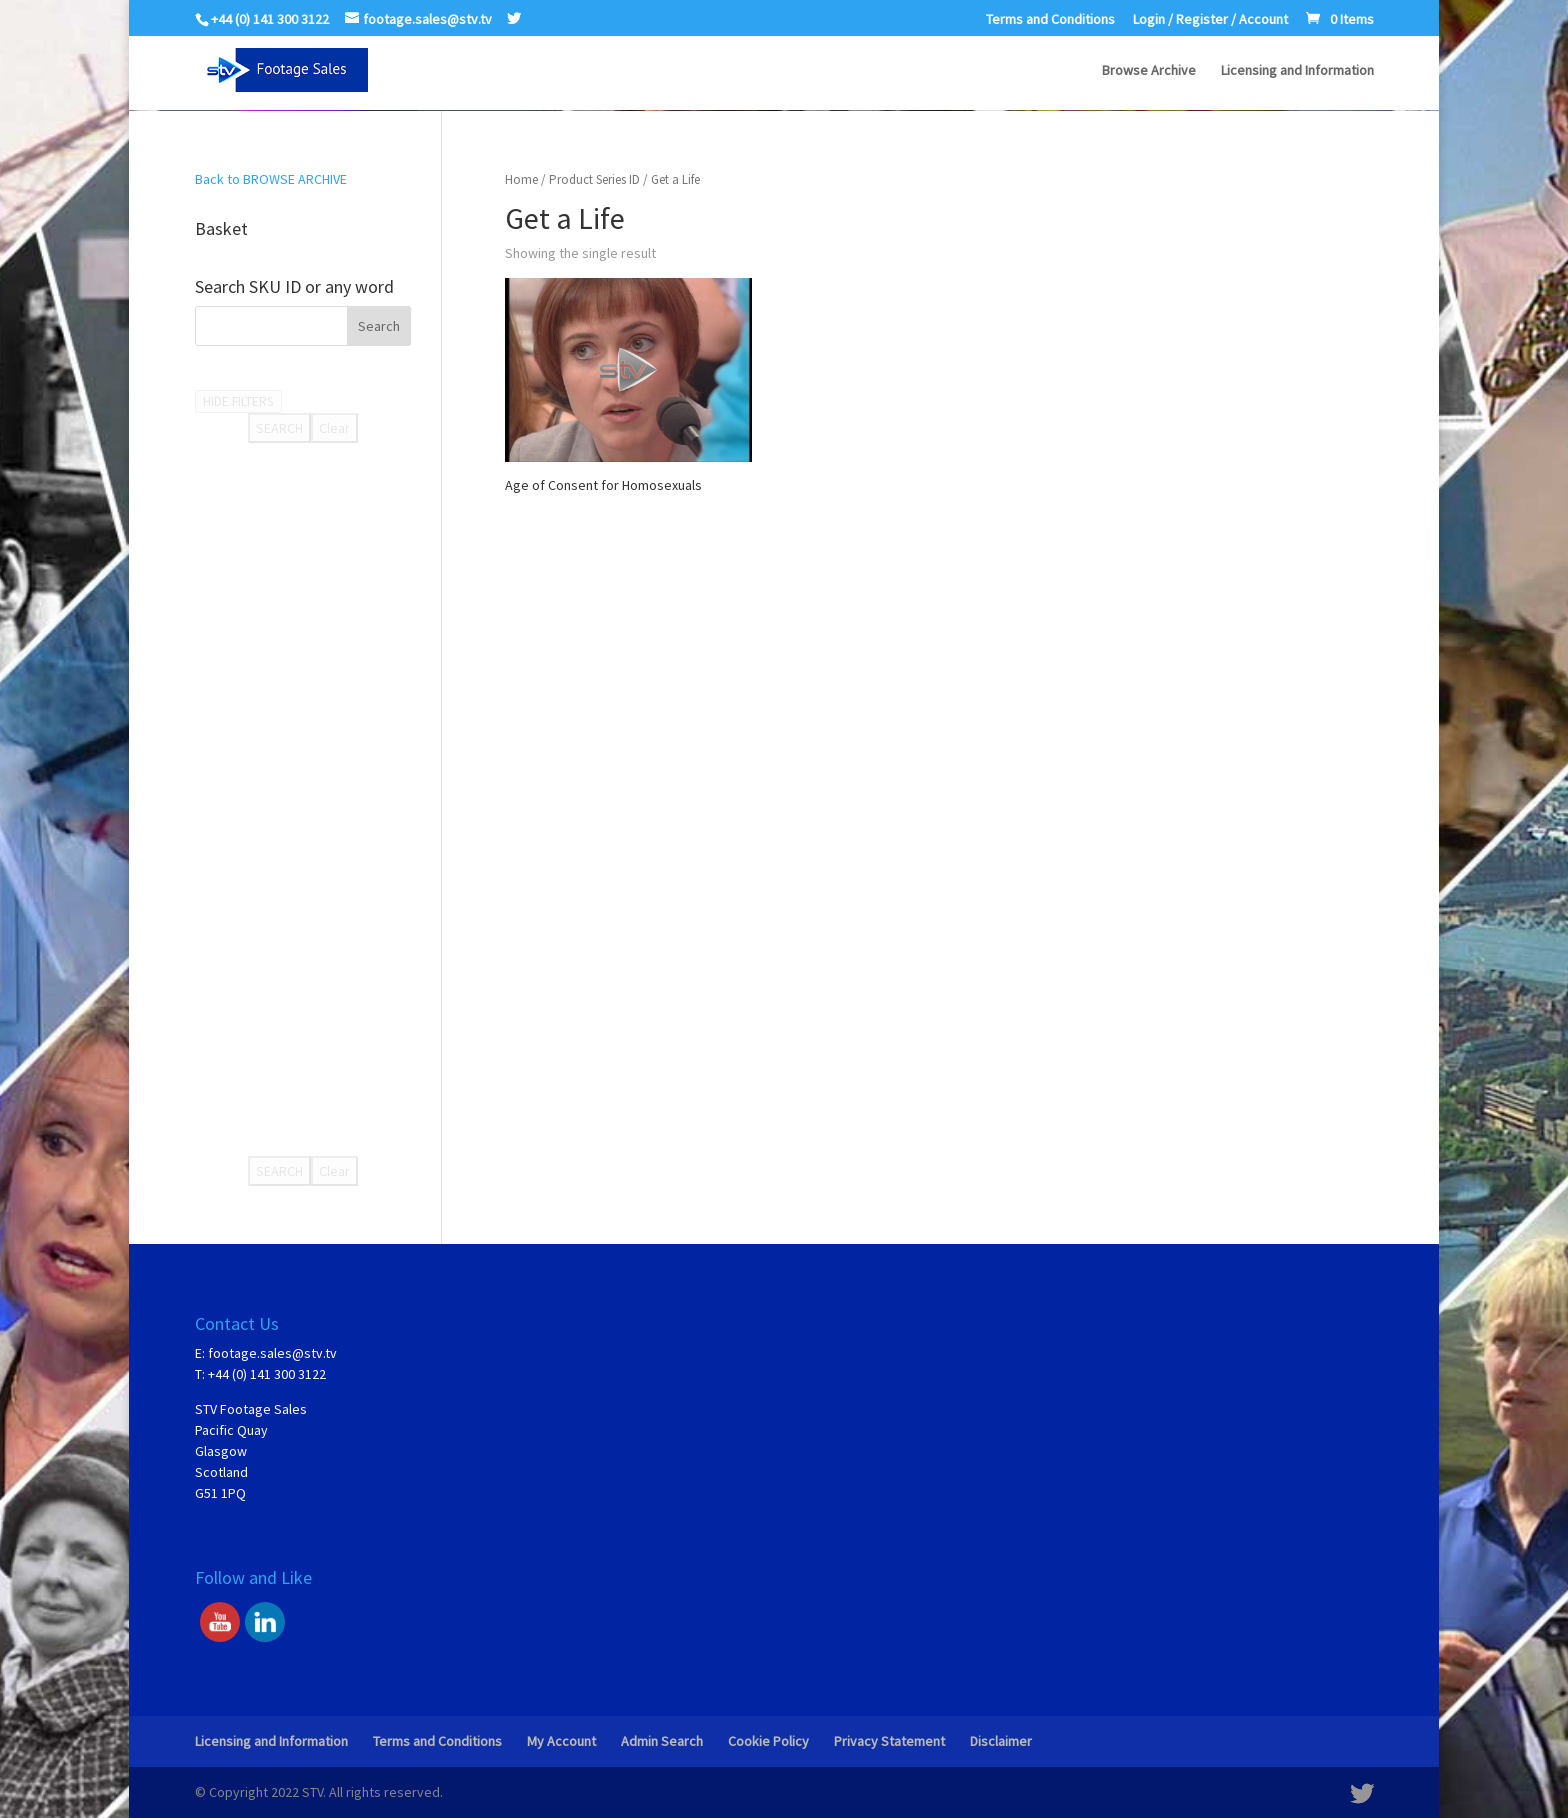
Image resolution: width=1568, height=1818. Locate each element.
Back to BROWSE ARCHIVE (271, 179)
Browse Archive (1149, 71)
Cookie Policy (768, 1741)
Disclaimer (1001, 1741)
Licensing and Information (1297, 71)
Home (521, 179)
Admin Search (662, 1741)
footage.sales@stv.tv (272, 1353)
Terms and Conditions (1050, 20)
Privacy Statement (889, 1741)
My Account (561, 1741)
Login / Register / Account (1210, 20)
